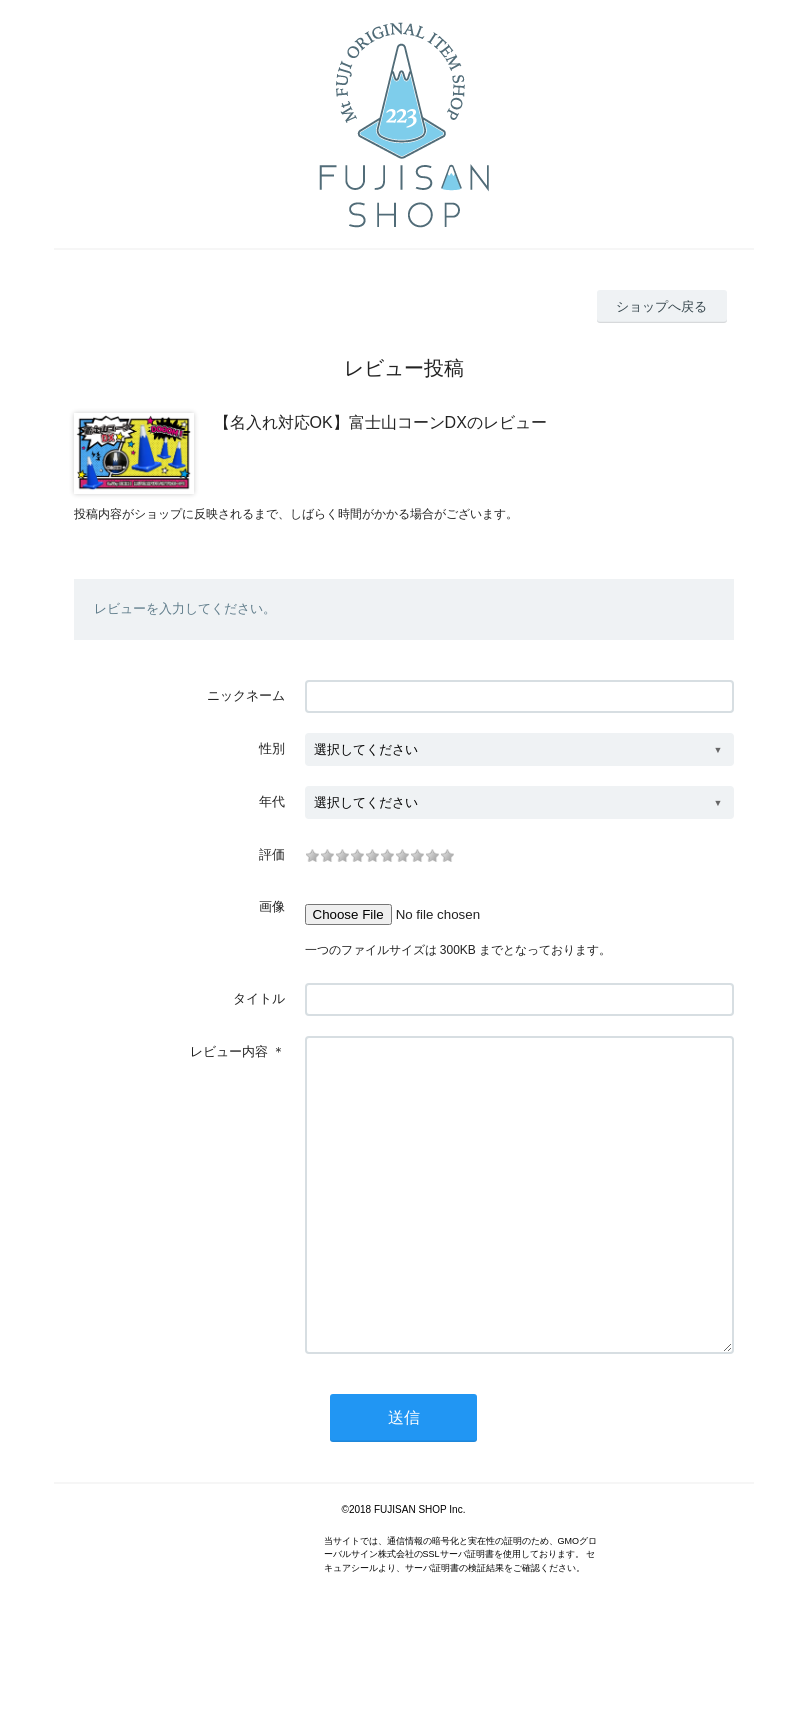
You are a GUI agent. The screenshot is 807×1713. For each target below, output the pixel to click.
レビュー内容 (229, 1051)
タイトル (259, 998)
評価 (272, 854)
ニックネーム (246, 695)
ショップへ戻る (661, 306)
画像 (272, 906)
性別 (272, 748)
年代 (272, 801)
